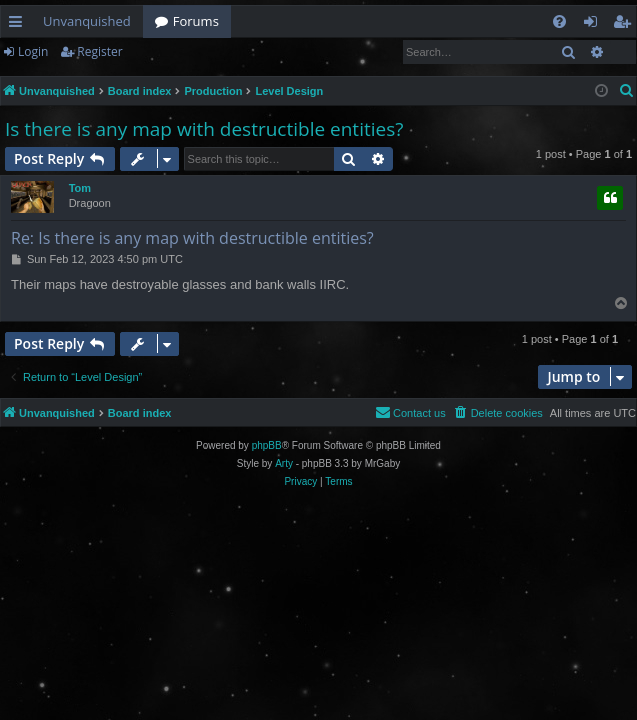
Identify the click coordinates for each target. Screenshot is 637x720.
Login (33, 51)
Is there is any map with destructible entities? (204, 129)
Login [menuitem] (594, 25)
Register (99, 51)
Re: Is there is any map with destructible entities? (192, 238)
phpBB (267, 445)
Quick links (19, 25)
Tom (80, 188)
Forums (196, 21)
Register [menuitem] (626, 25)
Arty (284, 463)
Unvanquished (87, 21)
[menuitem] (559, 21)
